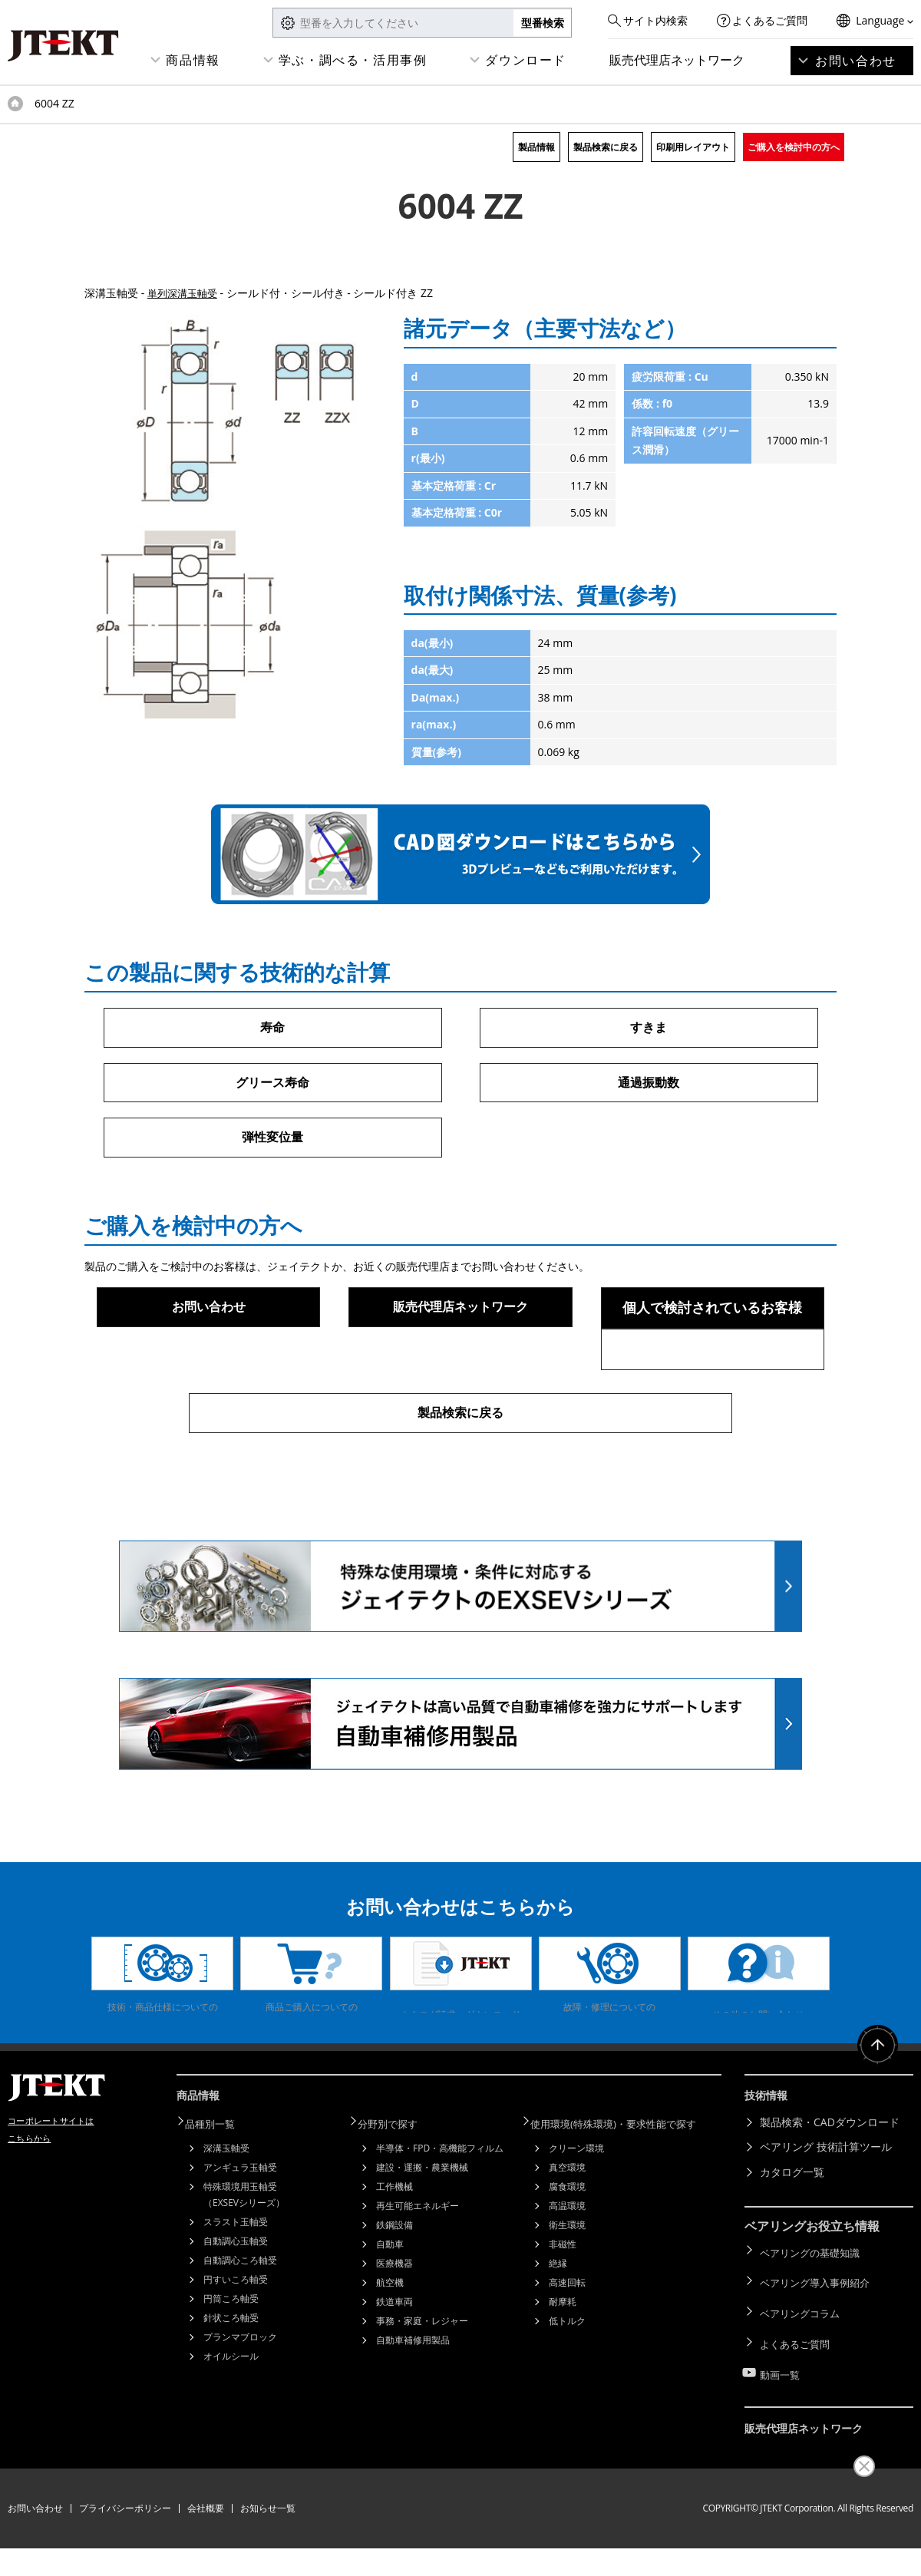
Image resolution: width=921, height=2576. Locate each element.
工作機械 (394, 2244)
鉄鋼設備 (394, 2282)
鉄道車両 (394, 2359)
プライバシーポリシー (125, 2535)
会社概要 (205, 2535)
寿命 (272, 1028)
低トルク (567, 2378)
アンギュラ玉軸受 (240, 2224)
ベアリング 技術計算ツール (826, 2207)
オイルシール (231, 2413)
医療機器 (394, 2320)
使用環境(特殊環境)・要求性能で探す (626, 2182)
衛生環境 (567, 2282)
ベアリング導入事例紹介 (819, 2334)
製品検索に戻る (605, 147)
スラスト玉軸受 (235, 2279)
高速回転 (567, 2339)
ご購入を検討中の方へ (794, 147)
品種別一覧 (219, 2182)
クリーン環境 (576, 2205)
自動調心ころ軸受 (240, 2317)
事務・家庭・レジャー (422, 2378)
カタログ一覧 (792, 2231)
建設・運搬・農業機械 (422, 2224)
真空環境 (567, 2224)
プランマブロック (240, 2394)
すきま (648, 1028)
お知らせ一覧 (267, 2535)
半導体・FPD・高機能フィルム (439, 2205)
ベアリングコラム (803, 2360)
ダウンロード (525, 59)
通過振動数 (648, 1084)
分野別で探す (397, 2182)
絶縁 (558, 2320)
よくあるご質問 (769, 20)
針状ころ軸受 (231, 2375)
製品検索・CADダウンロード (830, 2182)
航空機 (390, 2339)
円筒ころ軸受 (231, 2356)
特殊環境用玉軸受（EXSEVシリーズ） (244, 2252)
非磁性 (562, 2301)
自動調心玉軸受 (235, 2298)
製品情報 (536, 147)
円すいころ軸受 (235, 2336)
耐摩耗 (562, 2359)
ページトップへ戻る (875, 2112)
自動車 (390, 2301)
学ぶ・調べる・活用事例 (353, 59)
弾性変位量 (272, 1140)
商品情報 (193, 59)
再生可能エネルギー (417, 2263)
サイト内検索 (655, 20)
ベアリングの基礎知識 (813, 2310)
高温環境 (567, 2263)
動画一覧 (781, 2410)
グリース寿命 (272, 1084)
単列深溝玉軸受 (185, 293)
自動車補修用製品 (413, 2397)
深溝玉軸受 (226, 2205)
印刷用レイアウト (693, 147)
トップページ (15, 103)
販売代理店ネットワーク (676, 59)
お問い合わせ (855, 60)
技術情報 (769, 2158)
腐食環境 (567, 2244)
